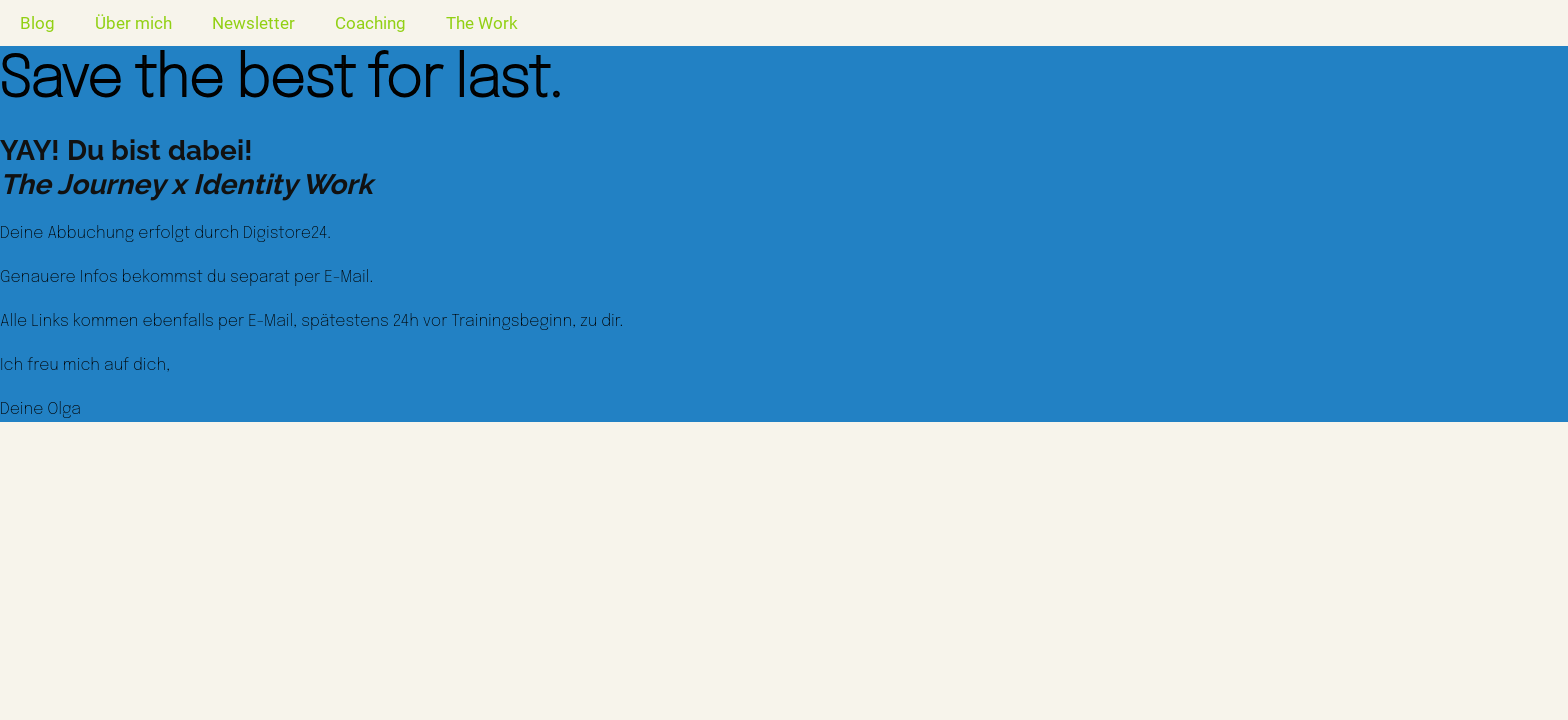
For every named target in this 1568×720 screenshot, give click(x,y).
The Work (482, 23)
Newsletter (253, 23)
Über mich (133, 23)
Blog (37, 23)
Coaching (370, 23)
